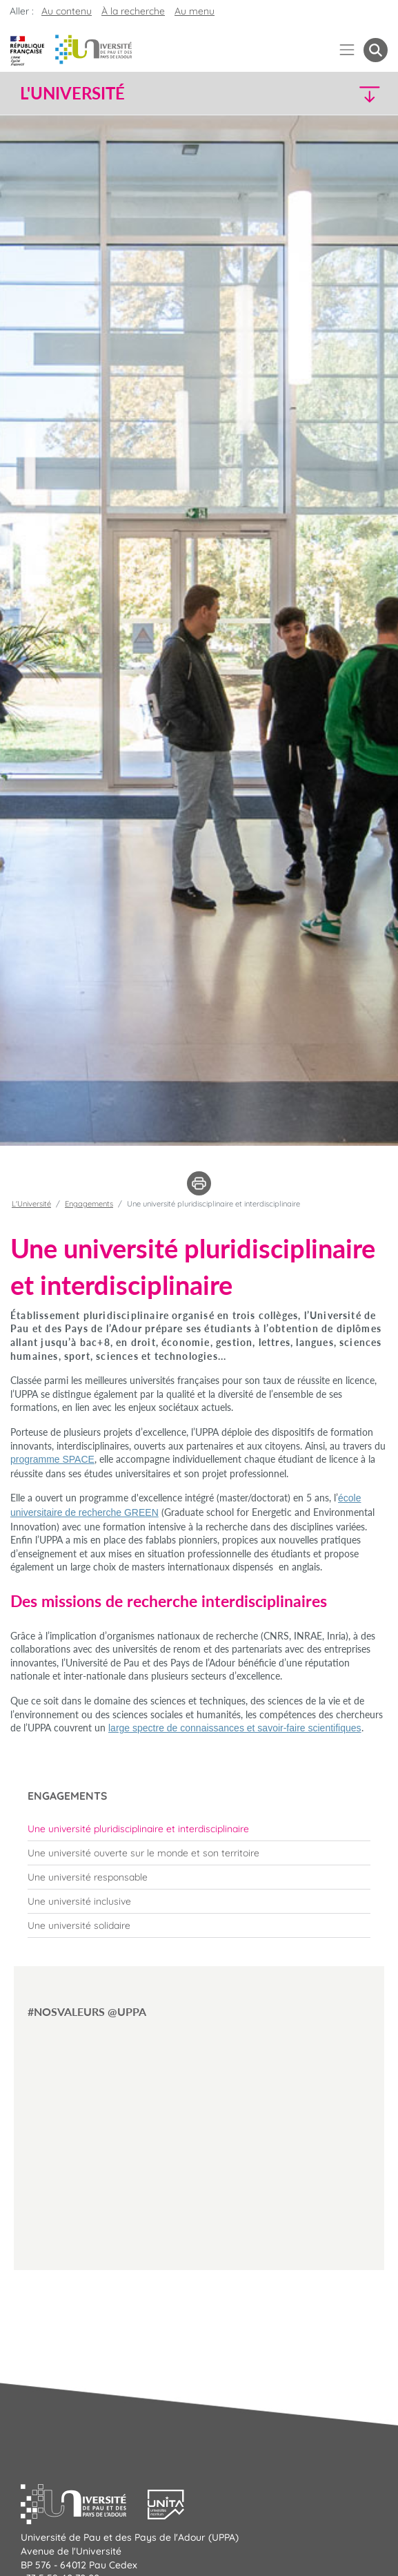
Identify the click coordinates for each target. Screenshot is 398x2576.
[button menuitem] (376, 50)
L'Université (31, 1204)
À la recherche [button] (133, 11)
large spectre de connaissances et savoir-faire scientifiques (234, 1727)
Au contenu (66, 11)
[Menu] (347, 50)
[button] (343, 93)
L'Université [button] (72, 93)
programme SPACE (52, 1459)
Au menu (195, 11)
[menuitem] (199, 1828)
